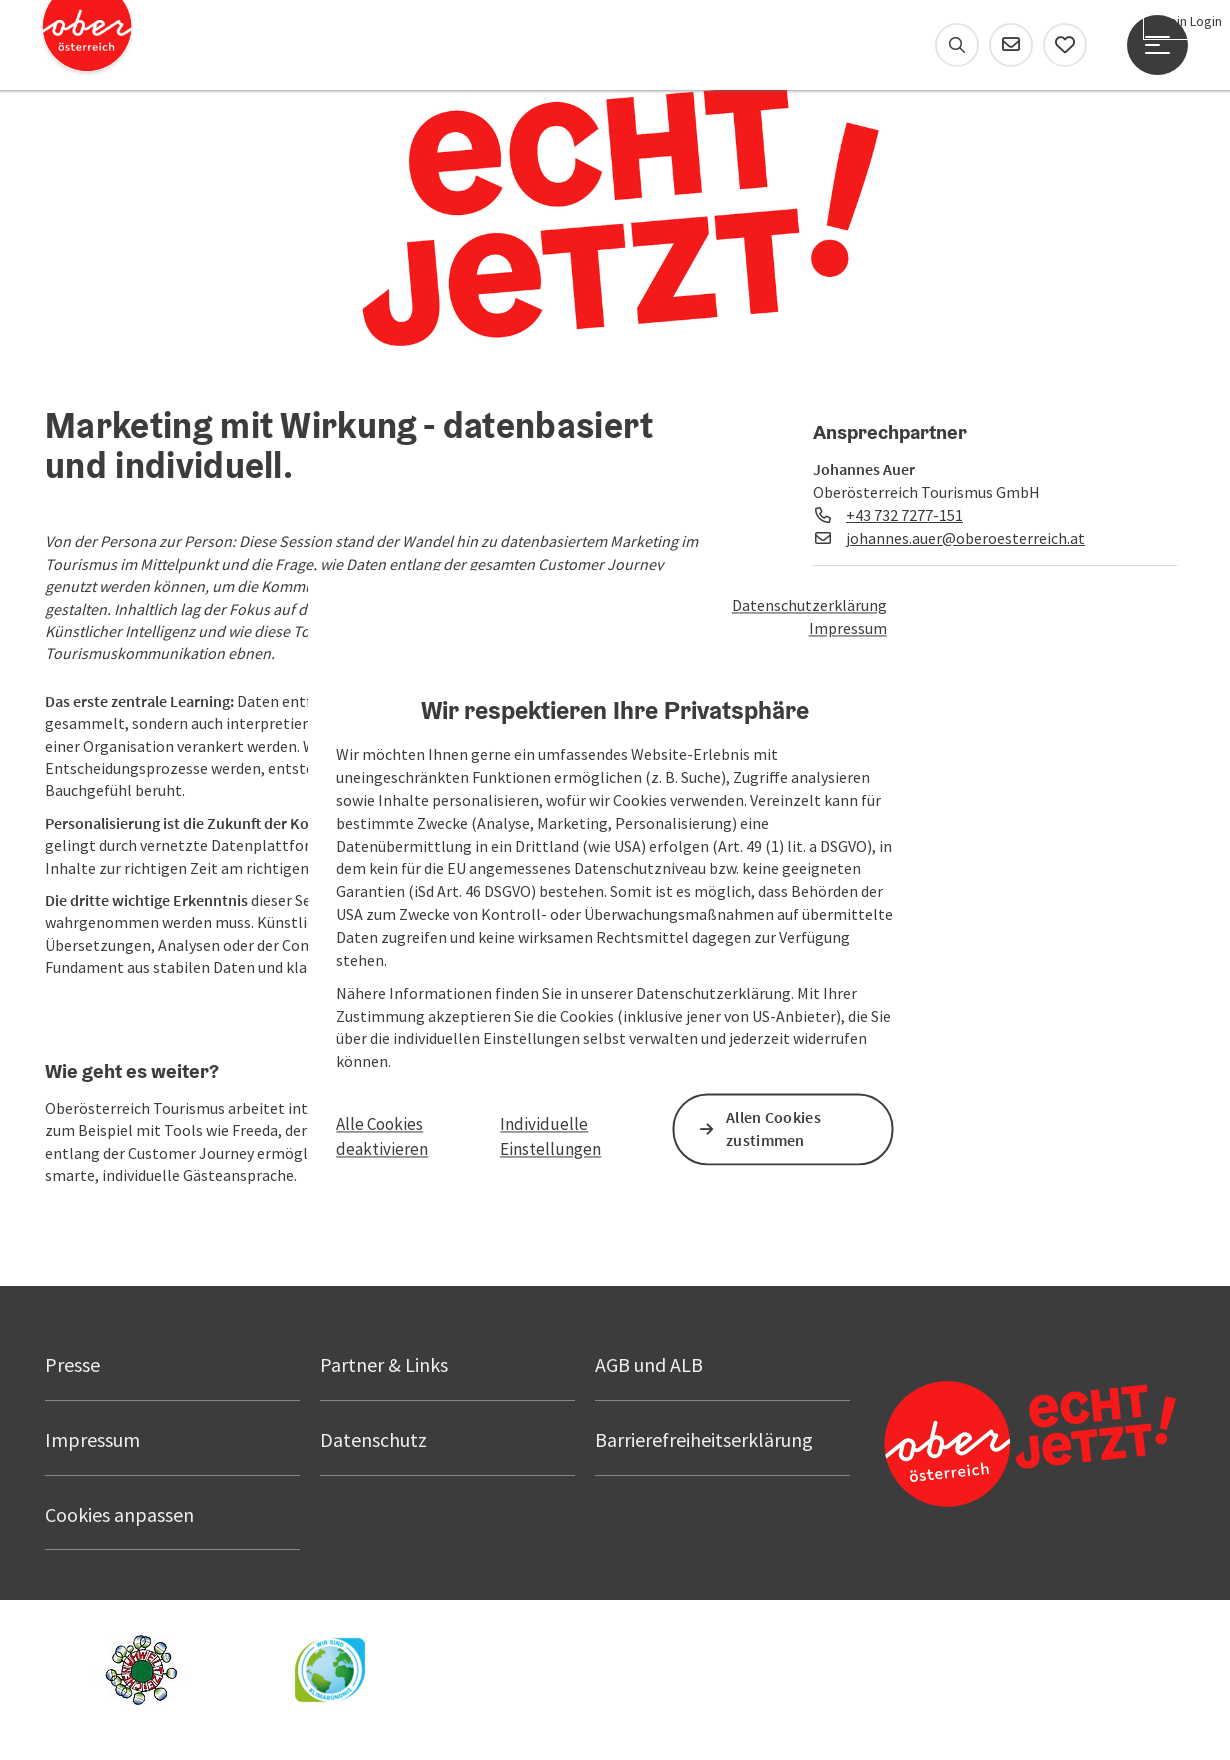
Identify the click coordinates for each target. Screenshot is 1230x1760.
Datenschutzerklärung (809, 605)
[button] (135, 995)
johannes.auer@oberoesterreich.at (965, 538)
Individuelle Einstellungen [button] (550, 1137)
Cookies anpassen (119, 1514)
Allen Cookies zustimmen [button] (773, 1129)
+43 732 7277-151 (904, 515)
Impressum (848, 628)
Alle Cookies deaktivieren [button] (382, 1137)
